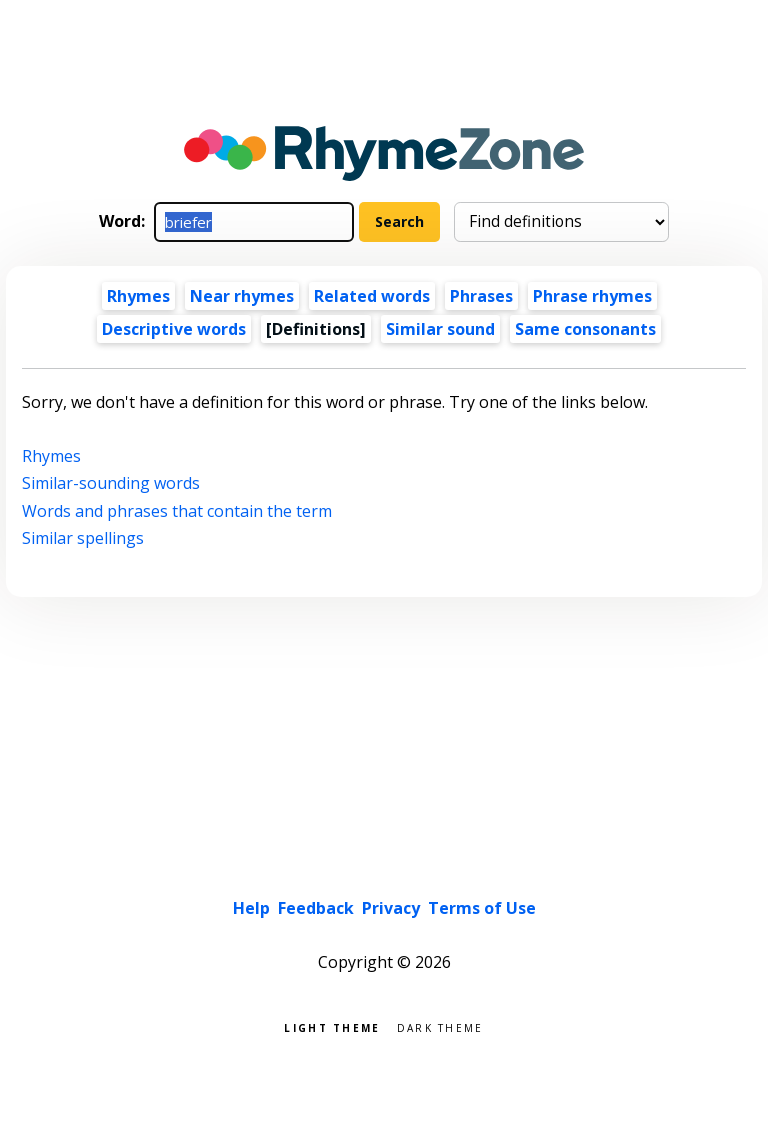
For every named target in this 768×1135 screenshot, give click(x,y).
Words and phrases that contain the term (177, 511)
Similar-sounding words (111, 483)
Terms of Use (482, 908)
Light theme (332, 1026)
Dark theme (440, 1026)
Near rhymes (242, 296)
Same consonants (585, 329)
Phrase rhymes (592, 296)
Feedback (316, 908)
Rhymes (138, 296)
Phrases (481, 296)
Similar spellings (83, 538)
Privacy (391, 908)
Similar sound (440, 329)
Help (251, 908)
